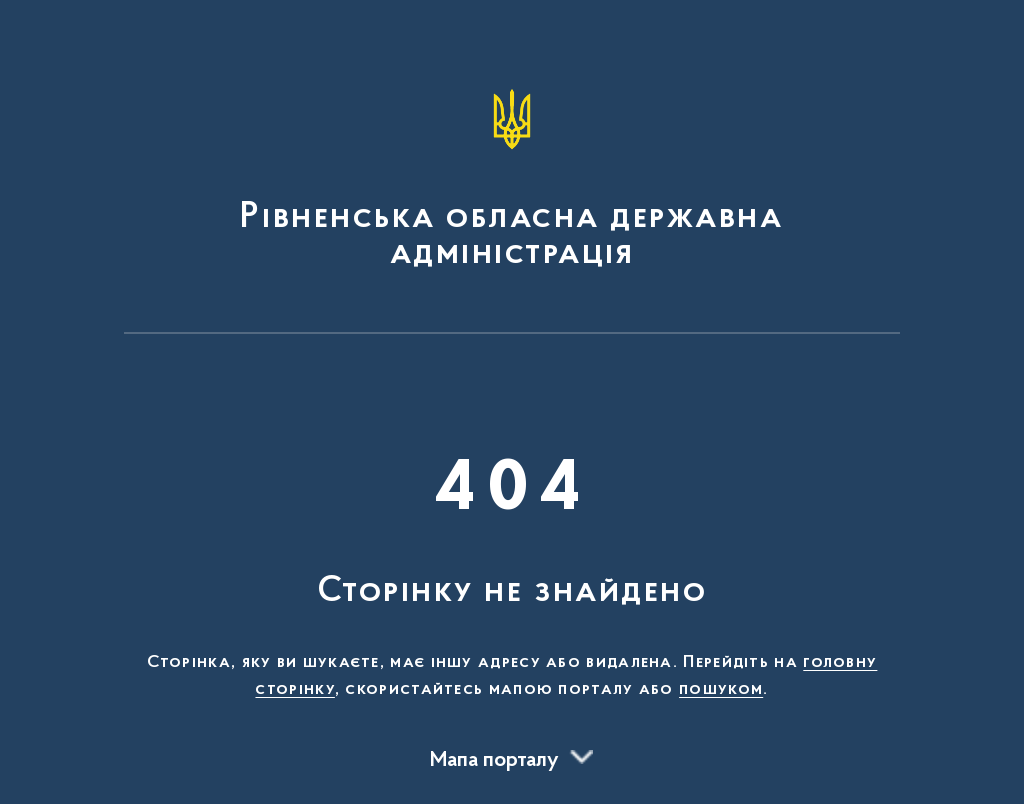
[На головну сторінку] (512, 176)
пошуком (721, 690)
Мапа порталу (494, 761)
